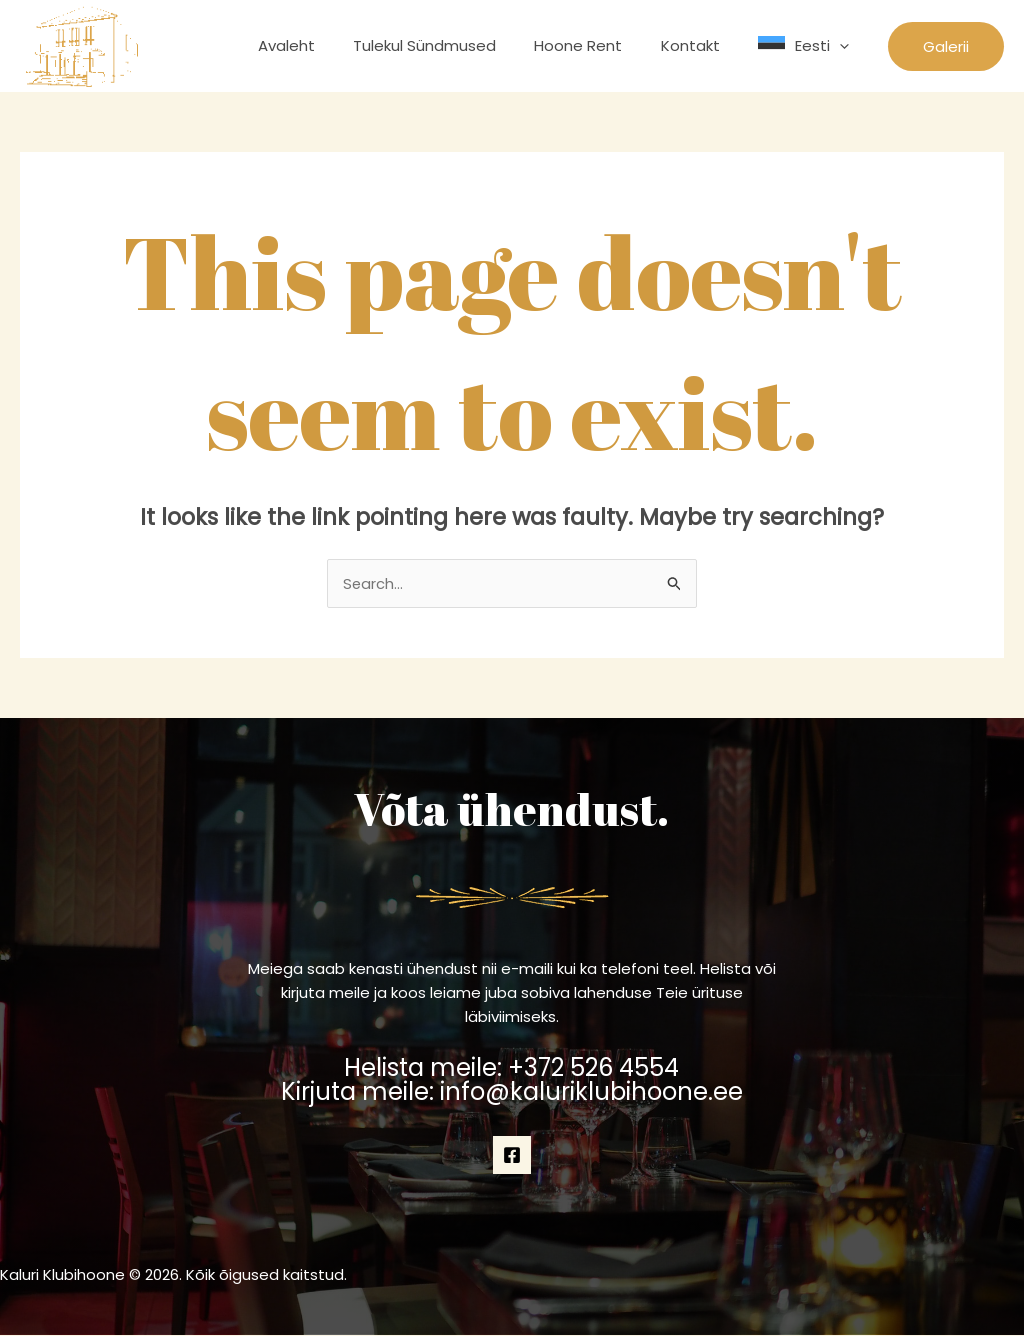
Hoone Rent (599, 45)
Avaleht (323, 45)
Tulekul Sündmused (453, 45)
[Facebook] (512, 1155)
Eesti (826, 46)
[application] (843, 46)
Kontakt (702, 45)
